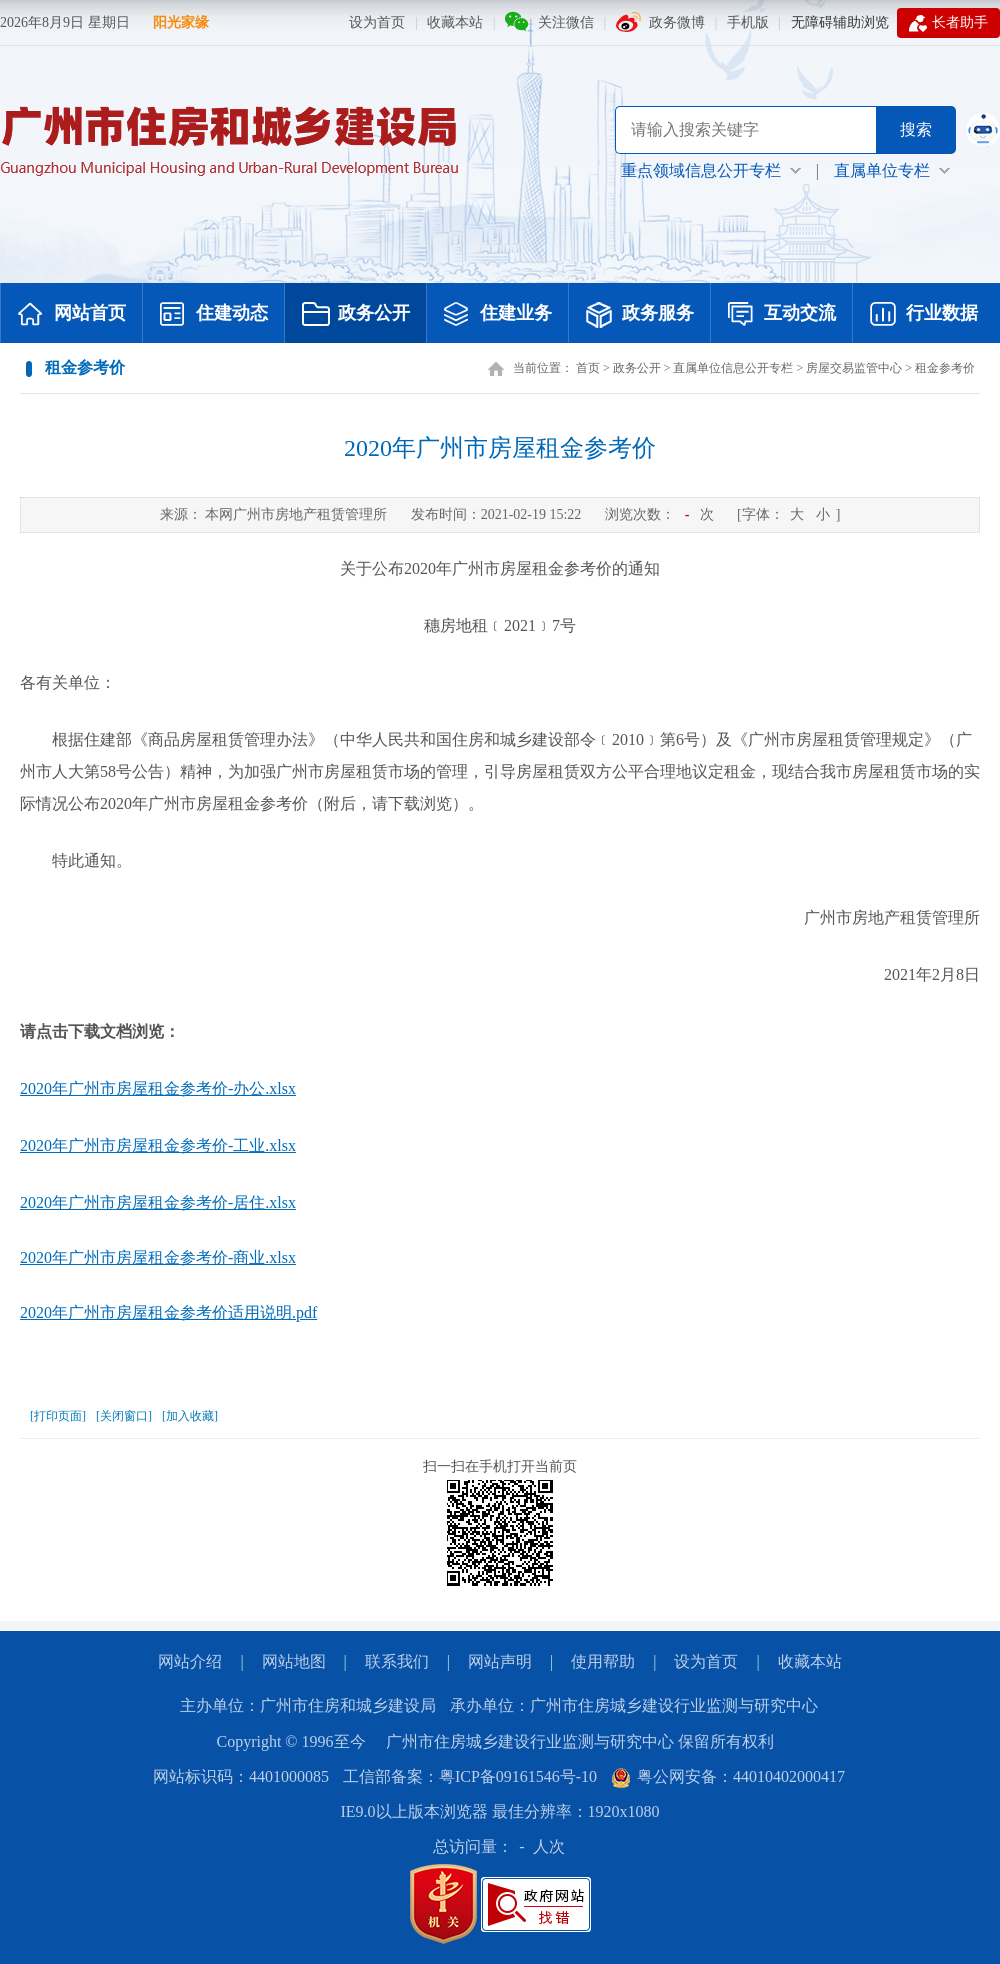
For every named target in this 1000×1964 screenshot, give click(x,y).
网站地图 (294, 1661)
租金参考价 (945, 368)
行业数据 (924, 315)
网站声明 (500, 1661)
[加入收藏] (190, 1416)
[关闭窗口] (124, 1416)
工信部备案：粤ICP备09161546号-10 (470, 1776)
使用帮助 (603, 1661)
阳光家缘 (181, 22)
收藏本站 (455, 22)
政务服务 (640, 315)
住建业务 (498, 315)
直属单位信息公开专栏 (733, 368)
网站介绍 (190, 1661)
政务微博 (677, 22)
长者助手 (948, 23)
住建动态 (214, 315)
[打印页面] (58, 1416)
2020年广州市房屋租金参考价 (500, 448)
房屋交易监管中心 (854, 368)
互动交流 (782, 315)
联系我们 (397, 1661)
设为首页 (377, 22)
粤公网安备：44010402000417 (728, 1776)
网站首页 (72, 315)
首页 (588, 368)
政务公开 (356, 315)
